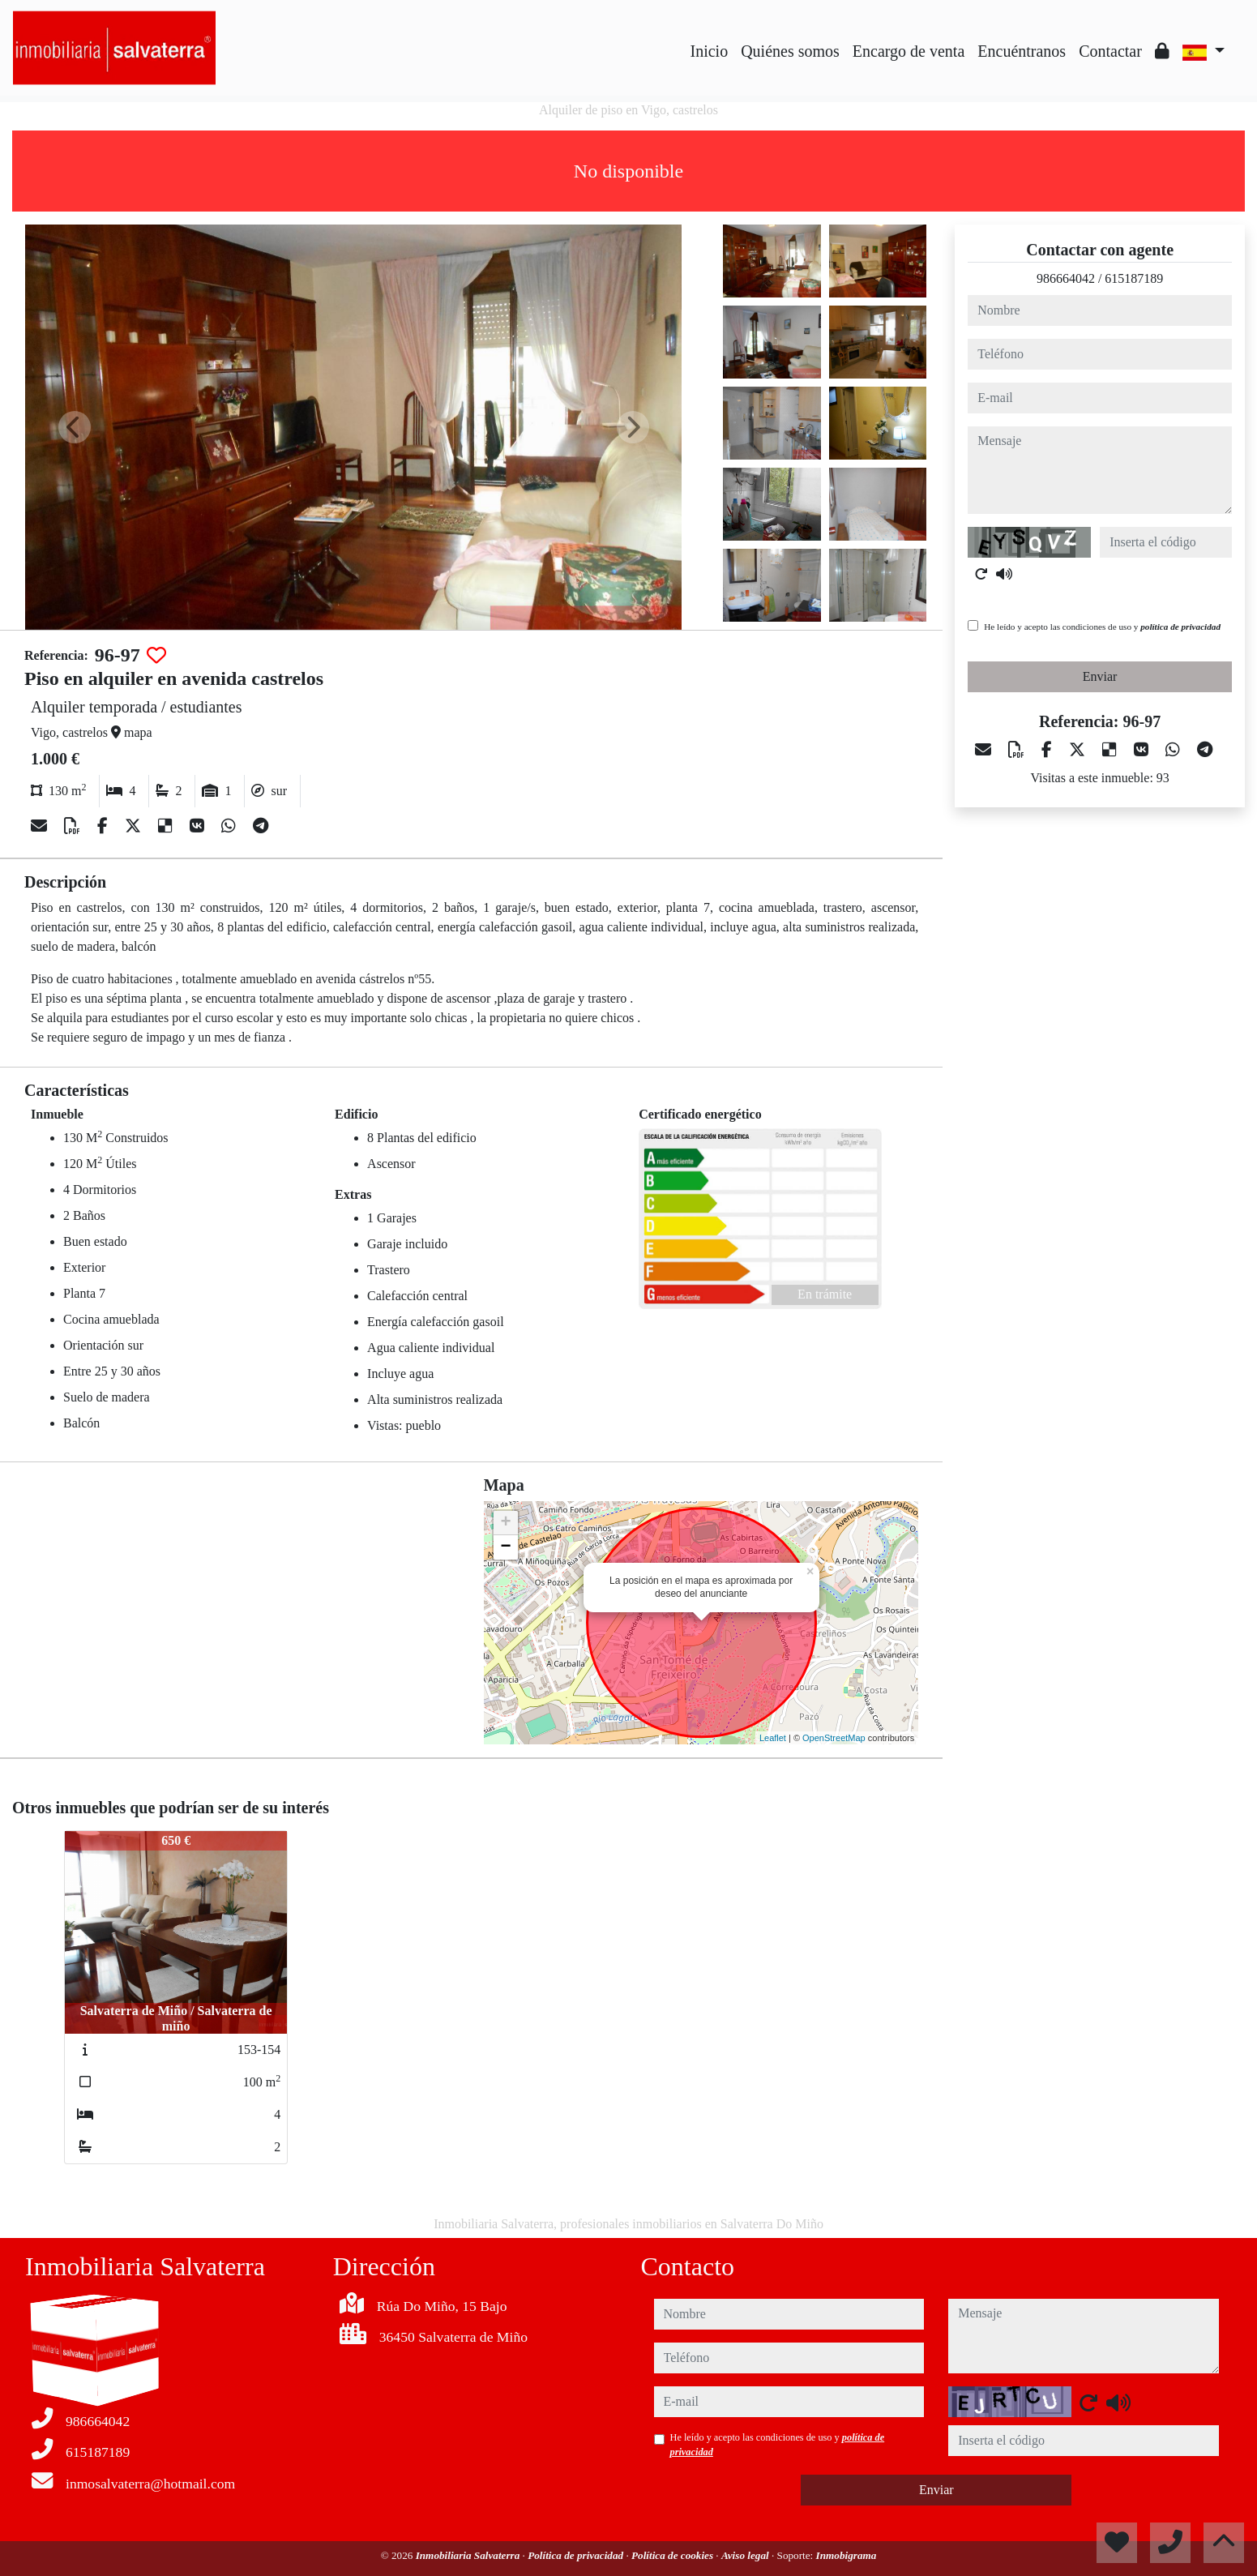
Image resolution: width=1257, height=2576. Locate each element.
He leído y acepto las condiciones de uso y (1102, 626)
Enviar (1100, 676)
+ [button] (506, 1523)
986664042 (1066, 278)
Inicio (709, 51)
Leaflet (772, 1738)
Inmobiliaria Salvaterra (469, 2555)
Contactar (1110, 51)
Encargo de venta (908, 51)
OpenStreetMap (834, 1738)
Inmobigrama (846, 2555)
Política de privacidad (577, 2555)
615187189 (1134, 278)
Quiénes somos (790, 51)
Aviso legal (746, 2555)
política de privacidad (1180, 626)
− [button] (506, 1547)
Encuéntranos (1021, 51)
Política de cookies (673, 2555)
